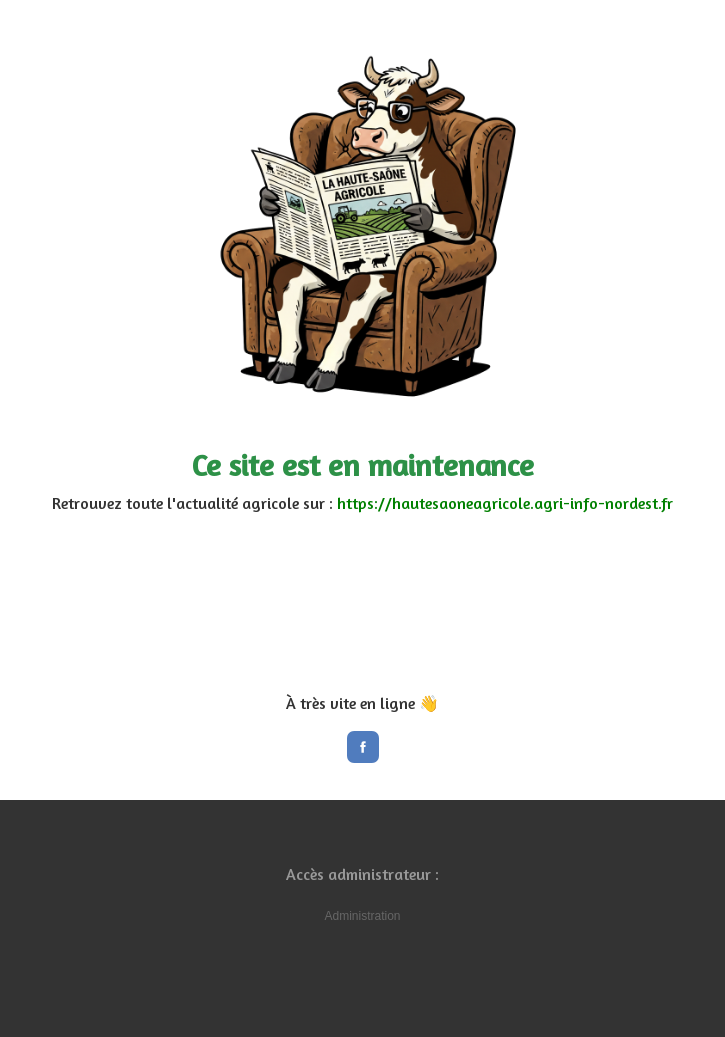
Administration (362, 916)
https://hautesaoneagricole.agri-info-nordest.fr (505, 503)
